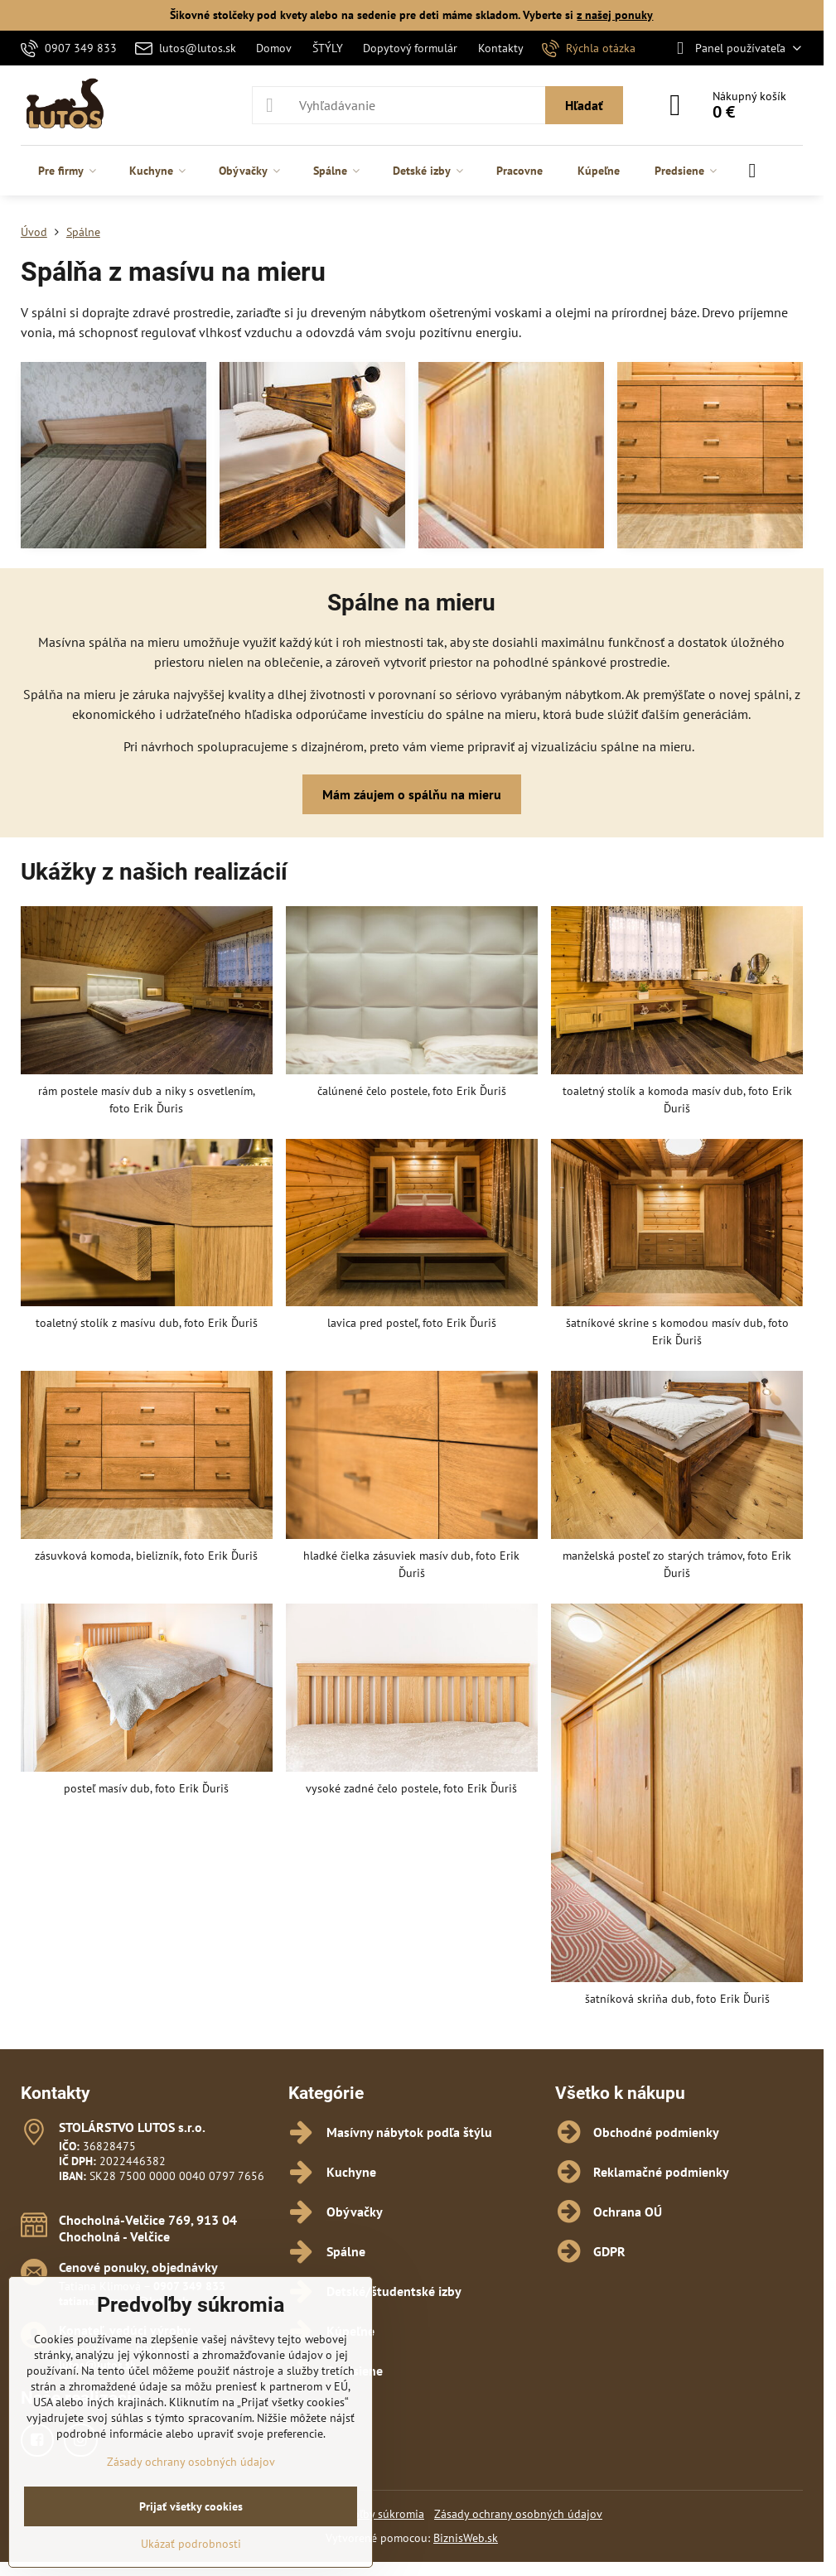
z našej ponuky (615, 14)
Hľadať (584, 105)
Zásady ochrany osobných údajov (518, 2513)
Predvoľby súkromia (374, 2513)
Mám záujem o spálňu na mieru (411, 794)
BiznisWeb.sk (465, 2537)
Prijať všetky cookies (191, 2506)
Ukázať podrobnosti (191, 2543)
